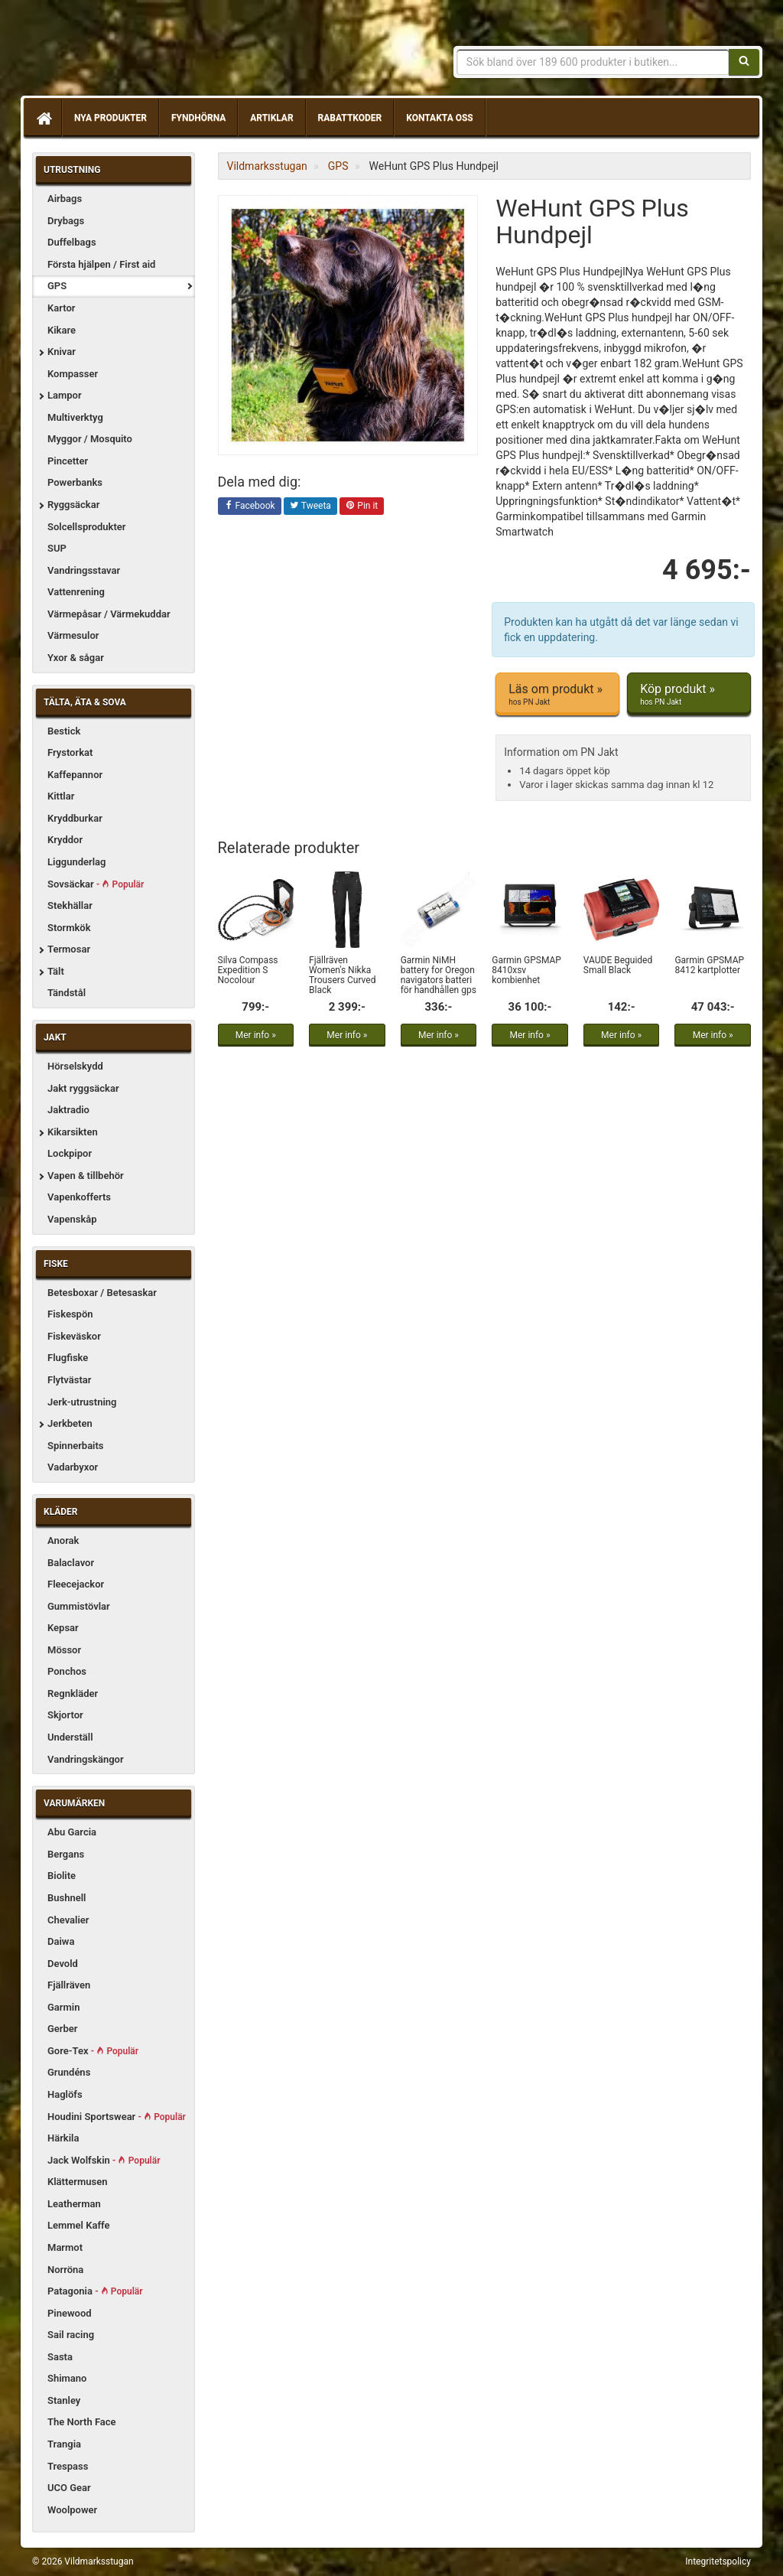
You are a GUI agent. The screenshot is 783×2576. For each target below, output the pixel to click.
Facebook (249, 506)
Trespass (67, 2466)
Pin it (362, 506)
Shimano (66, 2378)
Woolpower (72, 2510)
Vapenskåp (72, 1219)
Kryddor (65, 839)
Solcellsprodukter (86, 526)
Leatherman (74, 2204)
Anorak (63, 1540)
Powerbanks (74, 482)
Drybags (65, 220)
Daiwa (60, 1941)
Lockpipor (69, 1153)
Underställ (70, 1737)
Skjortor (65, 1715)
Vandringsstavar (83, 570)
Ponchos (66, 1671)
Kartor (61, 308)
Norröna (65, 2269)
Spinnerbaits (75, 1445)
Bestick (63, 731)
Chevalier (68, 1920)
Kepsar (63, 1627)
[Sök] (744, 62)
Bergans (65, 1854)
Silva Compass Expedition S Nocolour (248, 970)
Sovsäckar (95, 884)
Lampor (64, 395)
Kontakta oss (439, 117)
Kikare (61, 330)
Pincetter (67, 461)
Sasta (60, 2357)
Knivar (61, 351)
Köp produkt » (689, 695)
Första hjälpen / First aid (101, 264)
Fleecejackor (75, 1584)
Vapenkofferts (79, 1197)
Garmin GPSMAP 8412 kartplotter (709, 965)
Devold (62, 1963)
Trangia (64, 2444)
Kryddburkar (74, 818)
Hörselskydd (75, 1066)
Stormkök (69, 927)
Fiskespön (70, 1314)
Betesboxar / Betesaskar (102, 1292)
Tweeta (310, 506)
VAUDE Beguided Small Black (617, 965)
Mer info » (256, 1035)
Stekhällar (70, 905)
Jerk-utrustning (81, 1402)
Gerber (62, 2028)
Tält (55, 971)
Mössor (64, 1650)
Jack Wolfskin (103, 2160)
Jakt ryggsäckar (83, 1088)
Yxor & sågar (75, 657)
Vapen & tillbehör (85, 1175)
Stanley (63, 2400)
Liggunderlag (76, 862)
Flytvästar (69, 1380)
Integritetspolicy (718, 2561)
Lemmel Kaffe (78, 2225)
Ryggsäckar (73, 504)
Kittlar (60, 796)
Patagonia (95, 2291)
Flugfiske (67, 1357)
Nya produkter (110, 117)
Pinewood (69, 2313)
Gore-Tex (92, 2051)
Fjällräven (68, 1985)
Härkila (63, 2138)
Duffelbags (71, 242)
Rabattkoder (350, 117)
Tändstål (66, 992)
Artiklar (271, 117)
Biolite (61, 1875)
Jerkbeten (70, 1423)
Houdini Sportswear (116, 2116)
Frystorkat (70, 752)
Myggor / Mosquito (89, 439)
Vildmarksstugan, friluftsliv (175, 51)
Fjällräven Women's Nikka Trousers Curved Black (342, 975)
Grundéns (68, 2072)
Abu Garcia (71, 1832)
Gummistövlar (78, 1606)
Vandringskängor (85, 1759)
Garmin (63, 2007)
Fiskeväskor (74, 1336)
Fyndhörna (198, 117)
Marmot (65, 2247)
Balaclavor (70, 1562)
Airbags (64, 198)
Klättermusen (77, 2181)
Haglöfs (65, 2094)
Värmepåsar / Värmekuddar (109, 614)
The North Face (81, 2422)
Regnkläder (72, 1693)
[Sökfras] (592, 62)
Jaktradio (68, 1109)
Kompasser (72, 373)
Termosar (68, 949)
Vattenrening (76, 592)
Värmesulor (73, 635)
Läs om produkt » (557, 695)
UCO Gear (69, 2487)
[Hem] (43, 118)
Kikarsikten (72, 1132)
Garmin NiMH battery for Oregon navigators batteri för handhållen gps (438, 975)
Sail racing (70, 2334)
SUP (57, 548)
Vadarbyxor (72, 1467)
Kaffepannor (74, 774)
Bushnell (66, 1898)
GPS (57, 285)
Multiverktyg (75, 417)
